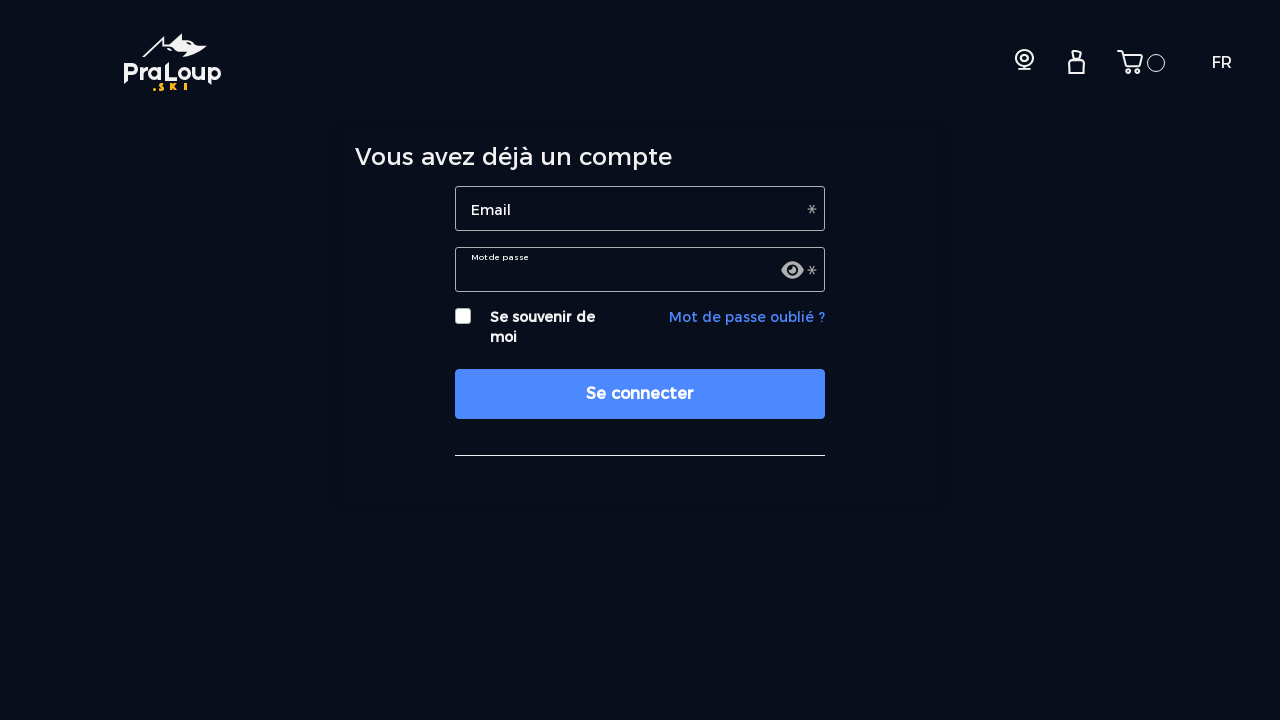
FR (1222, 62)
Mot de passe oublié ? (747, 317)
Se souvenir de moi (542, 327)
